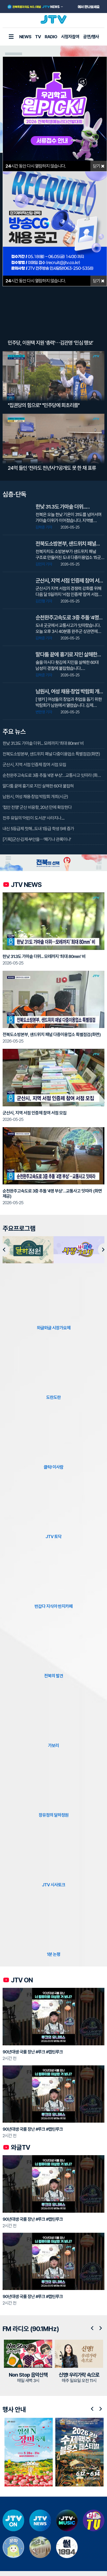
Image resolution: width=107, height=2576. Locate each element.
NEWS (25, 36)
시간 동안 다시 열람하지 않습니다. (35, 166)
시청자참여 (70, 36)
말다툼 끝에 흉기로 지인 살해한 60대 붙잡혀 (38, 786)
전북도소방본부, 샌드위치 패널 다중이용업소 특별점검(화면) (51, 754)
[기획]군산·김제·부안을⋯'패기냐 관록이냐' (37, 839)
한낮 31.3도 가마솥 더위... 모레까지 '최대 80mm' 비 (43, 743)
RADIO (51, 36)
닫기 (98, 166)
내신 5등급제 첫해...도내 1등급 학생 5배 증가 (38, 828)
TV (38, 36)
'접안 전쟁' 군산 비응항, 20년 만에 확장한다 (37, 807)
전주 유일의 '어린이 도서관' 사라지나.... (33, 818)
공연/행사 (91, 36)
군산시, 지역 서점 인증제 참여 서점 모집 (34, 764)
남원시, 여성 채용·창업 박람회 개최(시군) (35, 796)
